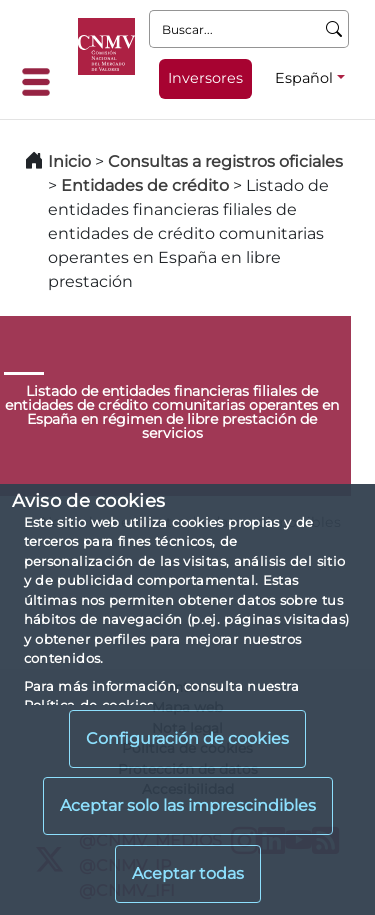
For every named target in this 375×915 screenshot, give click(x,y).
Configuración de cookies (187, 738)
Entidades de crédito (145, 185)
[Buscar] (334, 29)
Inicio (69, 161)
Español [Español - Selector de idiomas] (304, 78)
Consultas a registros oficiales (225, 161)
